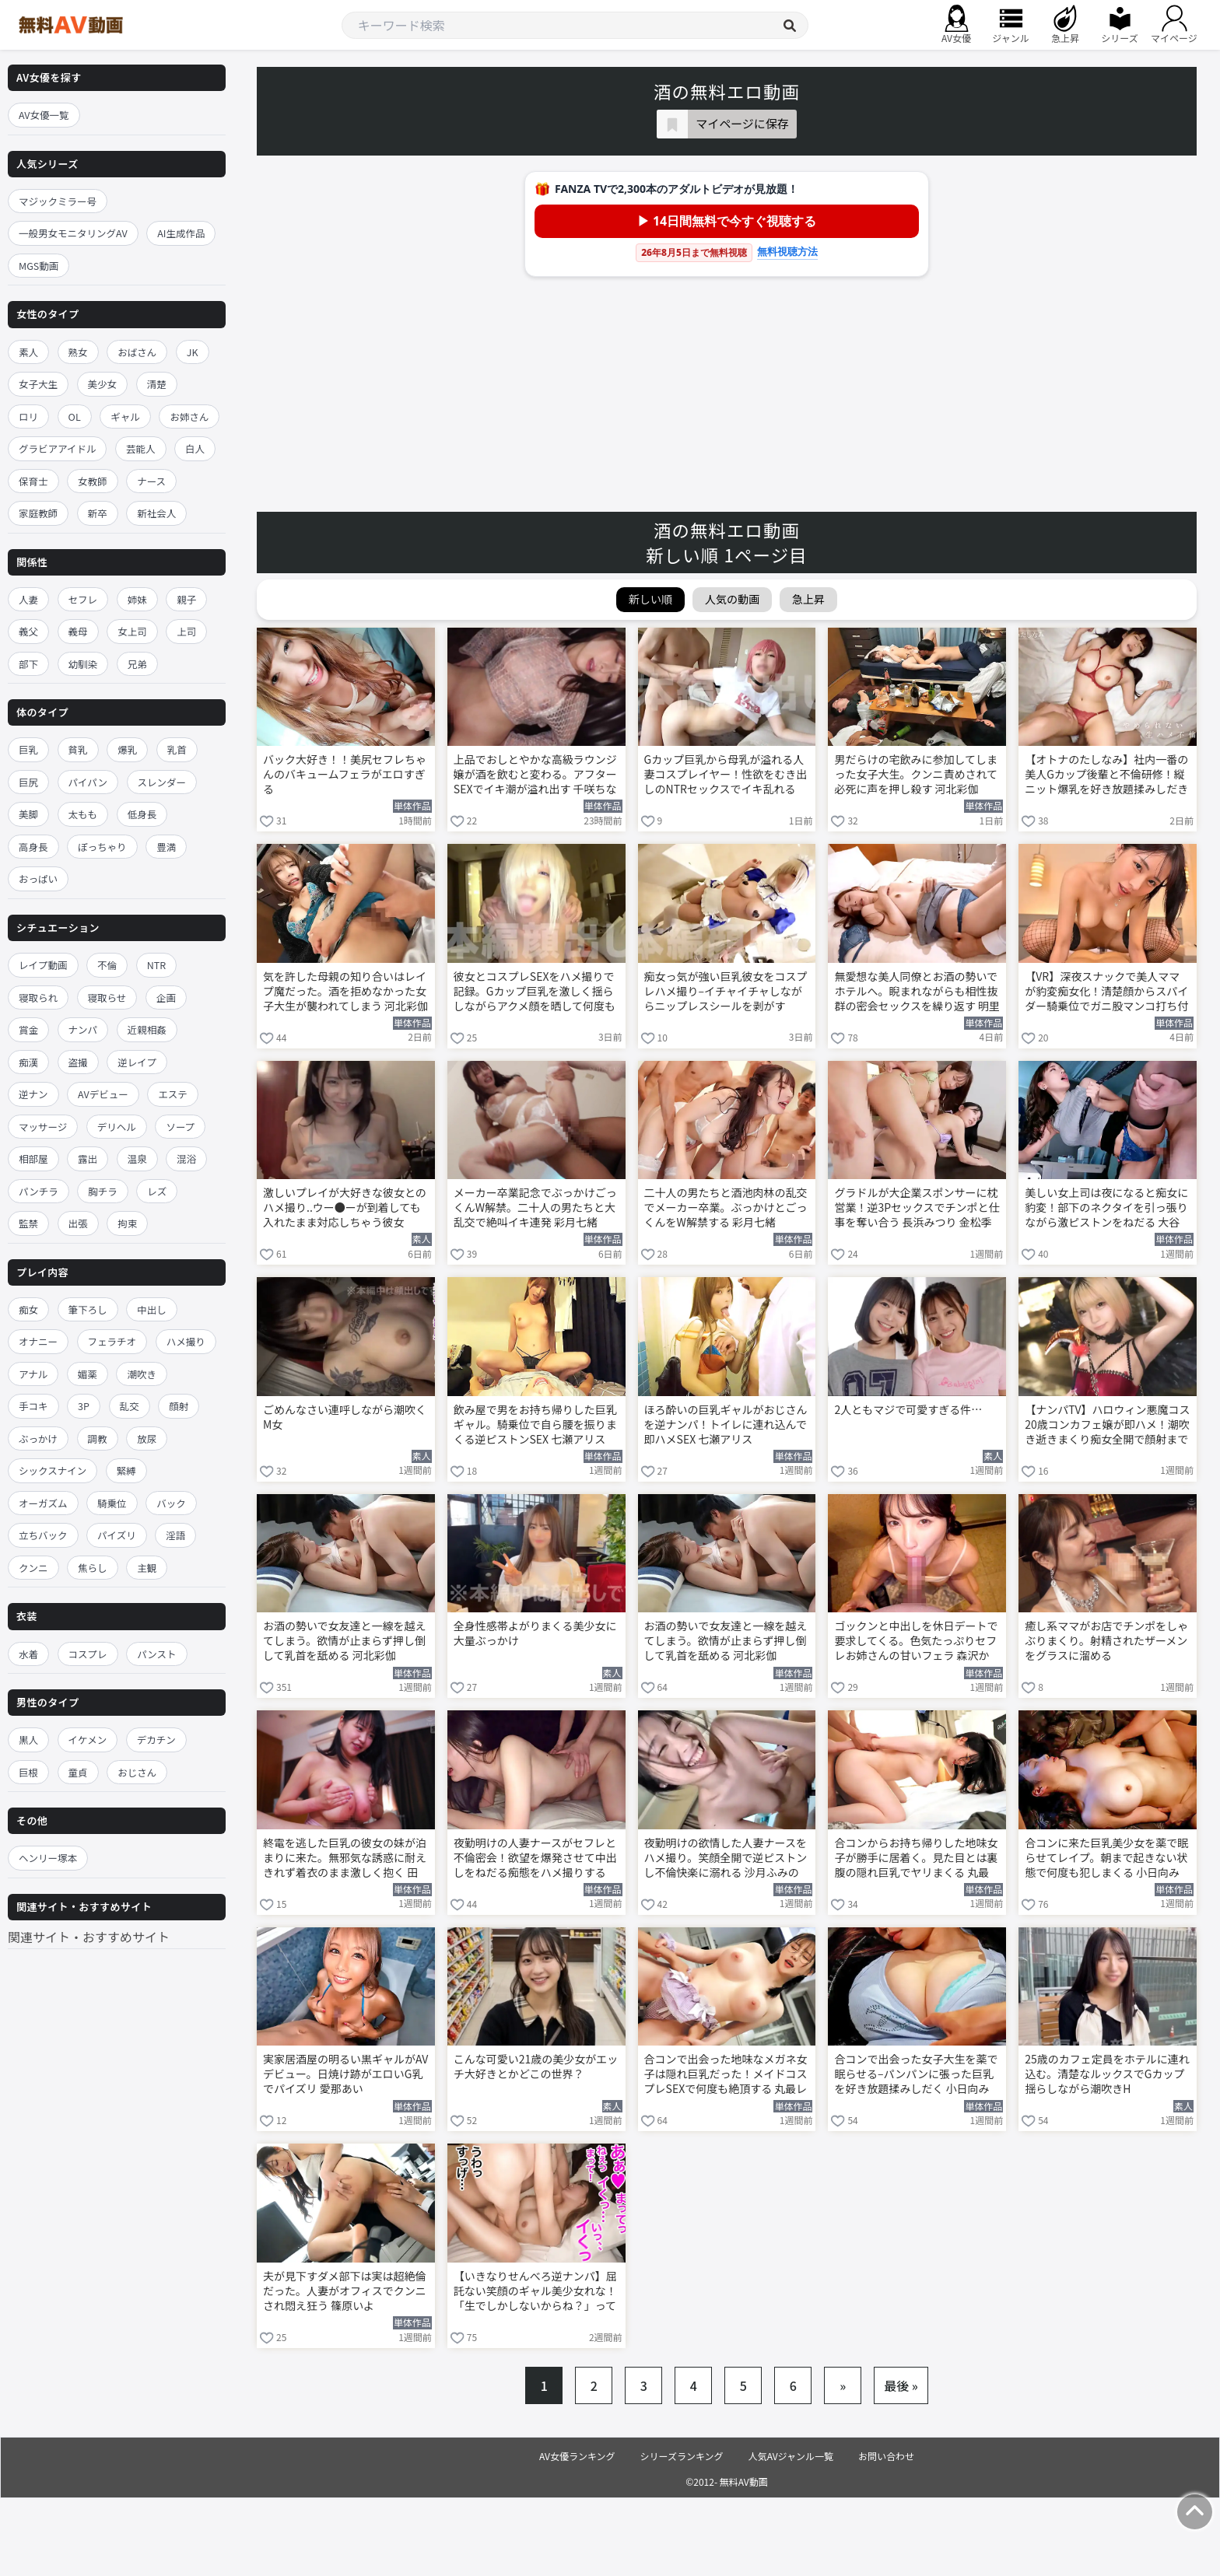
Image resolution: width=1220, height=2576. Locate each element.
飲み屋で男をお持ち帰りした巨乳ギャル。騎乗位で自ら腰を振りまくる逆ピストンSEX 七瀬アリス (535, 1424)
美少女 (102, 383)
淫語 (175, 1535)
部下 (28, 663)
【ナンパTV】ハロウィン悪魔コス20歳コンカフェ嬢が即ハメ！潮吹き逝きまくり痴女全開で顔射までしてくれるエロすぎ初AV (1107, 1425)
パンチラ (38, 1191)
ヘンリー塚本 (48, 1857)
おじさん (136, 1772)
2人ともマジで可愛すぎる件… (908, 1409)
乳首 (177, 749)
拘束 (127, 1223)
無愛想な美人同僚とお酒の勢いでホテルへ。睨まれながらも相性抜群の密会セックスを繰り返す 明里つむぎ (917, 992)
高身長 (33, 846)
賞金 (28, 1029)
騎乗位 (112, 1503)
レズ (157, 1191)
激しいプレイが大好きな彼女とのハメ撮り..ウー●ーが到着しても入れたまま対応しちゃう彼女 (344, 1207)
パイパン (87, 782)
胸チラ (102, 1191)
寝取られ (38, 997)
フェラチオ (112, 1341)
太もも (83, 814)
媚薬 (87, 1374)
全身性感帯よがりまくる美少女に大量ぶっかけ (535, 1633)
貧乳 (78, 749)
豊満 (166, 846)
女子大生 (38, 383)
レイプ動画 (43, 964)
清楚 (157, 383)
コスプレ (87, 1654)
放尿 (146, 1438)
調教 (97, 1438)
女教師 (92, 481)
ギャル (125, 416)
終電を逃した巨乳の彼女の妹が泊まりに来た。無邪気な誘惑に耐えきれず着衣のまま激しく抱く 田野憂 (344, 1859)
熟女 (78, 352)
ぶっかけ (38, 1438)
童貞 (78, 1772)
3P (83, 1405)
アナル (33, 1374)
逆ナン (33, 1094)
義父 (28, 631)
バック (171, 1503)
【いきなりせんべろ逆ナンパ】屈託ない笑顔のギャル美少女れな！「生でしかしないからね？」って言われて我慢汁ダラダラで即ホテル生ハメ (535, 2292)
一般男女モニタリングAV (73, 233)
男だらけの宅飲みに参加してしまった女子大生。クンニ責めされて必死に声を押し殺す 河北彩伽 (915, 774)
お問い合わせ (886, 2455)
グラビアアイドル (57, 448)
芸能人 (141, 448)
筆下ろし (87, 1309)
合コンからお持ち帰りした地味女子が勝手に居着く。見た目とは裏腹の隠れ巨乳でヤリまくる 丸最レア (915, 1859)
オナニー (38, 1341)
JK (192, 352)
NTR (156, 964)
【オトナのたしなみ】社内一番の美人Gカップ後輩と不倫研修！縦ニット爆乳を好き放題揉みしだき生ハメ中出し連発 (1106, 775)
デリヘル (116, 1126)
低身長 (142, 814)
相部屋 (33, 1158)
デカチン (156, 1739)
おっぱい (38, 878)
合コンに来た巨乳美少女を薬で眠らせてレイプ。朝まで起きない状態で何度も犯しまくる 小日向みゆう (1106, 1859)
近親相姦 (147, 1029)
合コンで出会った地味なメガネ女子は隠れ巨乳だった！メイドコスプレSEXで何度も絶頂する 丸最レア (726, 2075)
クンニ (33, 1567)
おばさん (136, 352)
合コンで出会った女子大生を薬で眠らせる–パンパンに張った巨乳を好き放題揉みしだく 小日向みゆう (915, 2075)
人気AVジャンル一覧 (790, 2455)
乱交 (129, 1405)
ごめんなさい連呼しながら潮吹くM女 (344, 1417)
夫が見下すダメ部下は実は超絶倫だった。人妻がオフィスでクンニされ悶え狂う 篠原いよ (344, 2291)
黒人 (28, 1739)
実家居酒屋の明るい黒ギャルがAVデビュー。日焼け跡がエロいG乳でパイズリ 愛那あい (345, 2074)
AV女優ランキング (577, 2455)
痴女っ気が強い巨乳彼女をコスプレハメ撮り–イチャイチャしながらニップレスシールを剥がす (726, 991)
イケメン (87, 1739)
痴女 (28, 1309)
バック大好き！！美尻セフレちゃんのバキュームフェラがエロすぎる (344, 774)
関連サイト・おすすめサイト (89, 1936)
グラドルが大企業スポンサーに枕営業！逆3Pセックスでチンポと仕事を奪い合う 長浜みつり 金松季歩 (916, 1208)
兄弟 (137, 663)
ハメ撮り (186, 1341)
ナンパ (83, 1029)
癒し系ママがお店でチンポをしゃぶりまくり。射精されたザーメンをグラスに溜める (1106, 1641)
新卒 (97, 513)
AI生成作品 (181, 233)
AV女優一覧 (44, 114)
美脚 (28, 814)
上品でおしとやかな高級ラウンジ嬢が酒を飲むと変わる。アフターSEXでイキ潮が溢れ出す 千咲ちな (535, 774)
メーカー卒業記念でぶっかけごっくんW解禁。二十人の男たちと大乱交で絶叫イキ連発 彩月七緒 (535, 1207)
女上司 (132, 631)
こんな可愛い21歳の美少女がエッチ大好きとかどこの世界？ (536, 2066)
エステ (173, 1094)
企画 (166, 997)
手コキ (33, 1405)
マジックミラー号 (57, 201)
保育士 (33, 481)
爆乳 (127, 749)
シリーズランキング (682, 2455)
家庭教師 (38, 513)
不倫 (107, 964)
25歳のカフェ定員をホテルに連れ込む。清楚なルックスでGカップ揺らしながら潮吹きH (1107, 2074)
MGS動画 (38, 265)
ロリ (28, 416)
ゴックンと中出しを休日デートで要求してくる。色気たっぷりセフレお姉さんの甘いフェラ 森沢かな (915, 1642)
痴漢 (28, 1062)
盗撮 (78, 1062)
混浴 (186, 1158)
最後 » (901, 2385)
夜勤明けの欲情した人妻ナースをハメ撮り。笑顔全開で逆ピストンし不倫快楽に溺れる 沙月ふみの (726, 1858)
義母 (78, 631)
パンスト (156, 1654)
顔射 (178, 1405)
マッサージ (43, 1126)
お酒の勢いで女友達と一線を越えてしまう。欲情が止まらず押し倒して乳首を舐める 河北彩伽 (344, 1641)
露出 (87, 1158)
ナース (151, 481)
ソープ (180, 1126)
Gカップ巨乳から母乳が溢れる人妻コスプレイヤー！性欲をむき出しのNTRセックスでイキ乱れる (726, 774)
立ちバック (43, 1535)
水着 (28, 1654)
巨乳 (28, 749)
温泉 (137, 1158)
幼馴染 (83, 663)
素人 (28, 352)
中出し (152, 1309)
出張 (78, 1223)
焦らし (92, 1567)
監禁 (28, 1223)
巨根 (28, 1772)
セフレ (83, 599)
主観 (146, 1567)
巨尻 (28, 782)
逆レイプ (136, 1062)
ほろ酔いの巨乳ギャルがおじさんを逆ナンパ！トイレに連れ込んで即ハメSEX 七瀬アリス (726, 1424)
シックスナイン (52, 1470)
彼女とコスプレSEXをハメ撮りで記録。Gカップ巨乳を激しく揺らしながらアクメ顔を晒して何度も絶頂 (534, 992)
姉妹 (137, 599)
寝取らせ (107, 997)
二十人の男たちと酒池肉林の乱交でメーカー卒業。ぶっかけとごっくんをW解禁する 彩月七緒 (726, 1207)
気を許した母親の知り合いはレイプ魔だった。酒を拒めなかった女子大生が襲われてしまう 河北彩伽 (345, 991)
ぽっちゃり (102, 846)
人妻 (28, 599)
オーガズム (43, 1503)
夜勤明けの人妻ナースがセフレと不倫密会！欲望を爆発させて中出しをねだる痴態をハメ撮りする (535, 1858)
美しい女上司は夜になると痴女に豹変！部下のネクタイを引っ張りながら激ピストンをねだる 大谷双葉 (1106, 1208)
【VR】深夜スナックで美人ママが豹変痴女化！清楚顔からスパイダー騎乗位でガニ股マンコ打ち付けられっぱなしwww (1106, 992)
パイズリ (116, 1535)
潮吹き (141, 1374)
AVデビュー (103, 1094)
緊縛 (126, 1470)
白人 (195, 448)
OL (74, 416)
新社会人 (156, 513)
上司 (186, 631)
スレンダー (162, 782)
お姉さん (189, 416)
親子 (186, 599)
